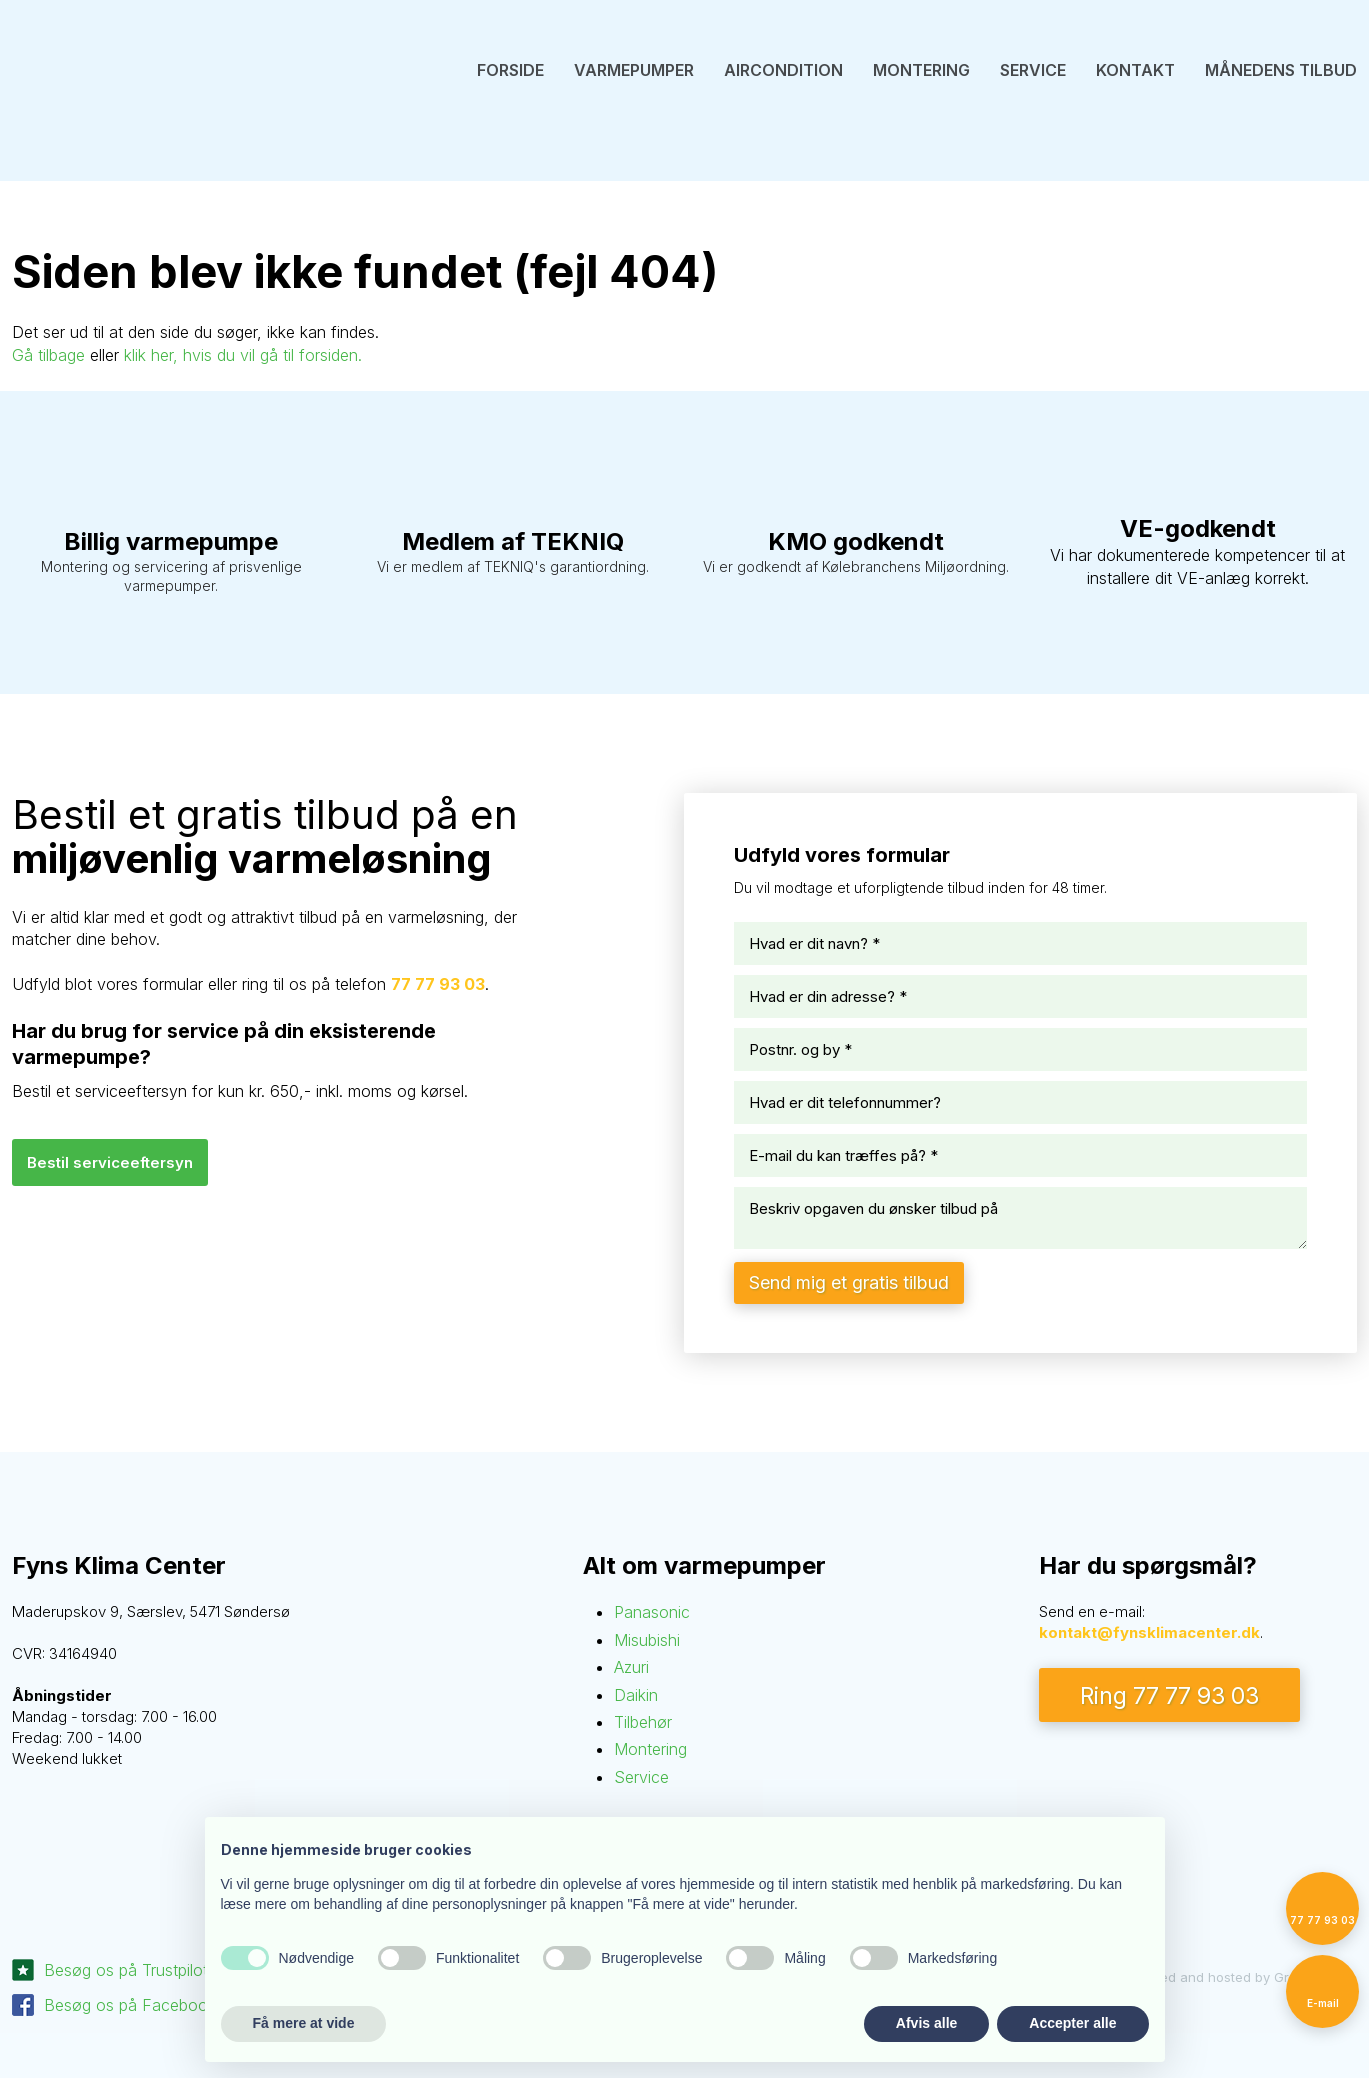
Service (1033, 70)
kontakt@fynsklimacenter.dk (1149, 1632)
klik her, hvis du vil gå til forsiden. (243, 355)
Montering (921, 70)
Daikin (636, 1695)
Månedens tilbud (1281, 70)
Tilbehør (643, 1722)
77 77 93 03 (438, 984)
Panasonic (652, 1612)
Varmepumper (634, 70)
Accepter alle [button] (1072, 2023)
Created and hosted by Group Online (1241, 1977)
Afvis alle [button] (926, 2023)
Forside (510, 70)
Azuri (631, 1667)
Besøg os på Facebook (130, 2005)
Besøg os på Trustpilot (126, 1970)
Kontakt (1135, 70)
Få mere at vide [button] (304, 2023)
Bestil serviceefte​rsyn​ (110, 1162)
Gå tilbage (48, 355)
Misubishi (647, 1640)
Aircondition (783, 70)
